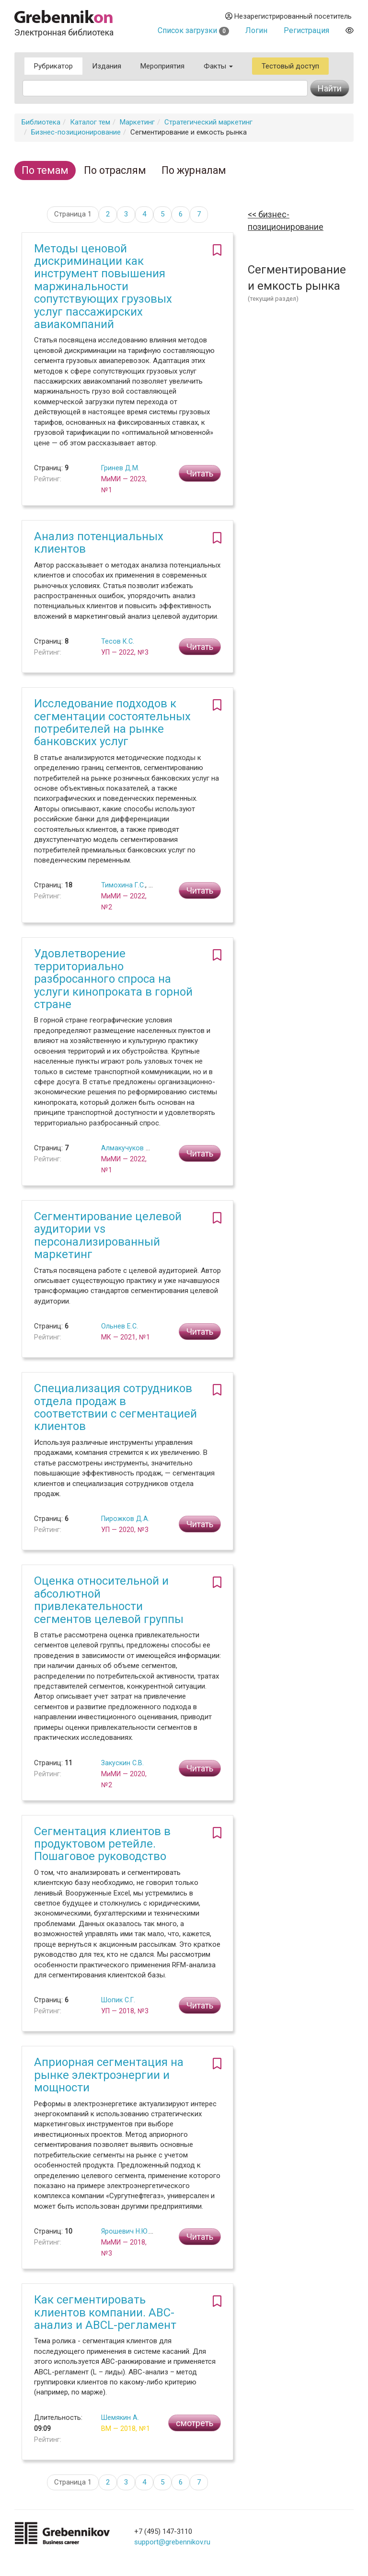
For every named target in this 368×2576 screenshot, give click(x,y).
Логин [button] (256, 30)
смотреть (194, 2423)
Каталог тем (90, 122)
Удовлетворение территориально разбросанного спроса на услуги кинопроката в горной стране (113, 979)
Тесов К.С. (117, 641)
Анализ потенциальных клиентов (98, 543)
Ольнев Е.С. (119, 1326)
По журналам (193, 170)
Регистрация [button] (306, 30)
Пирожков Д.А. (125, 1518)
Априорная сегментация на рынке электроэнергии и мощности (109, 2074)
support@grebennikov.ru (172, 2542)
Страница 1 (73, 214)
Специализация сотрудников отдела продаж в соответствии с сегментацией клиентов (115, 1407)
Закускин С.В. (122, 1763)
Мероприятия (162, 66)
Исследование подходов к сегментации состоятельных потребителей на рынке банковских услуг (112, 722)
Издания (106, 66)
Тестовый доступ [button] (290, 66)
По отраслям (115, 170)
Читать (199, 473)
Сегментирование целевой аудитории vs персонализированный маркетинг (108, 1235)
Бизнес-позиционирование (76, 132)
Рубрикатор (53, 66)
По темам (45, 170)
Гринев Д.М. (120, 468)
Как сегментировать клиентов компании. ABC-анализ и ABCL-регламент (105, 2312)
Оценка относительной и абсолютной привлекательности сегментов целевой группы (109, 1599)
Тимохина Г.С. (123, 885)
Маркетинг (137, 122)
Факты (218, 66)
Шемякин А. (120, 2417)
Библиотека (41, 122)
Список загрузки (193, 30)
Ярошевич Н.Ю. (125, 2231)
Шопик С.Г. (118, 2000)
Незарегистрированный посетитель (288, 16)
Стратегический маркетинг (208, 122)
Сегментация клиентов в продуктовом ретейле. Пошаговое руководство (102, 1844)
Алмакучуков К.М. (130, 1148)
